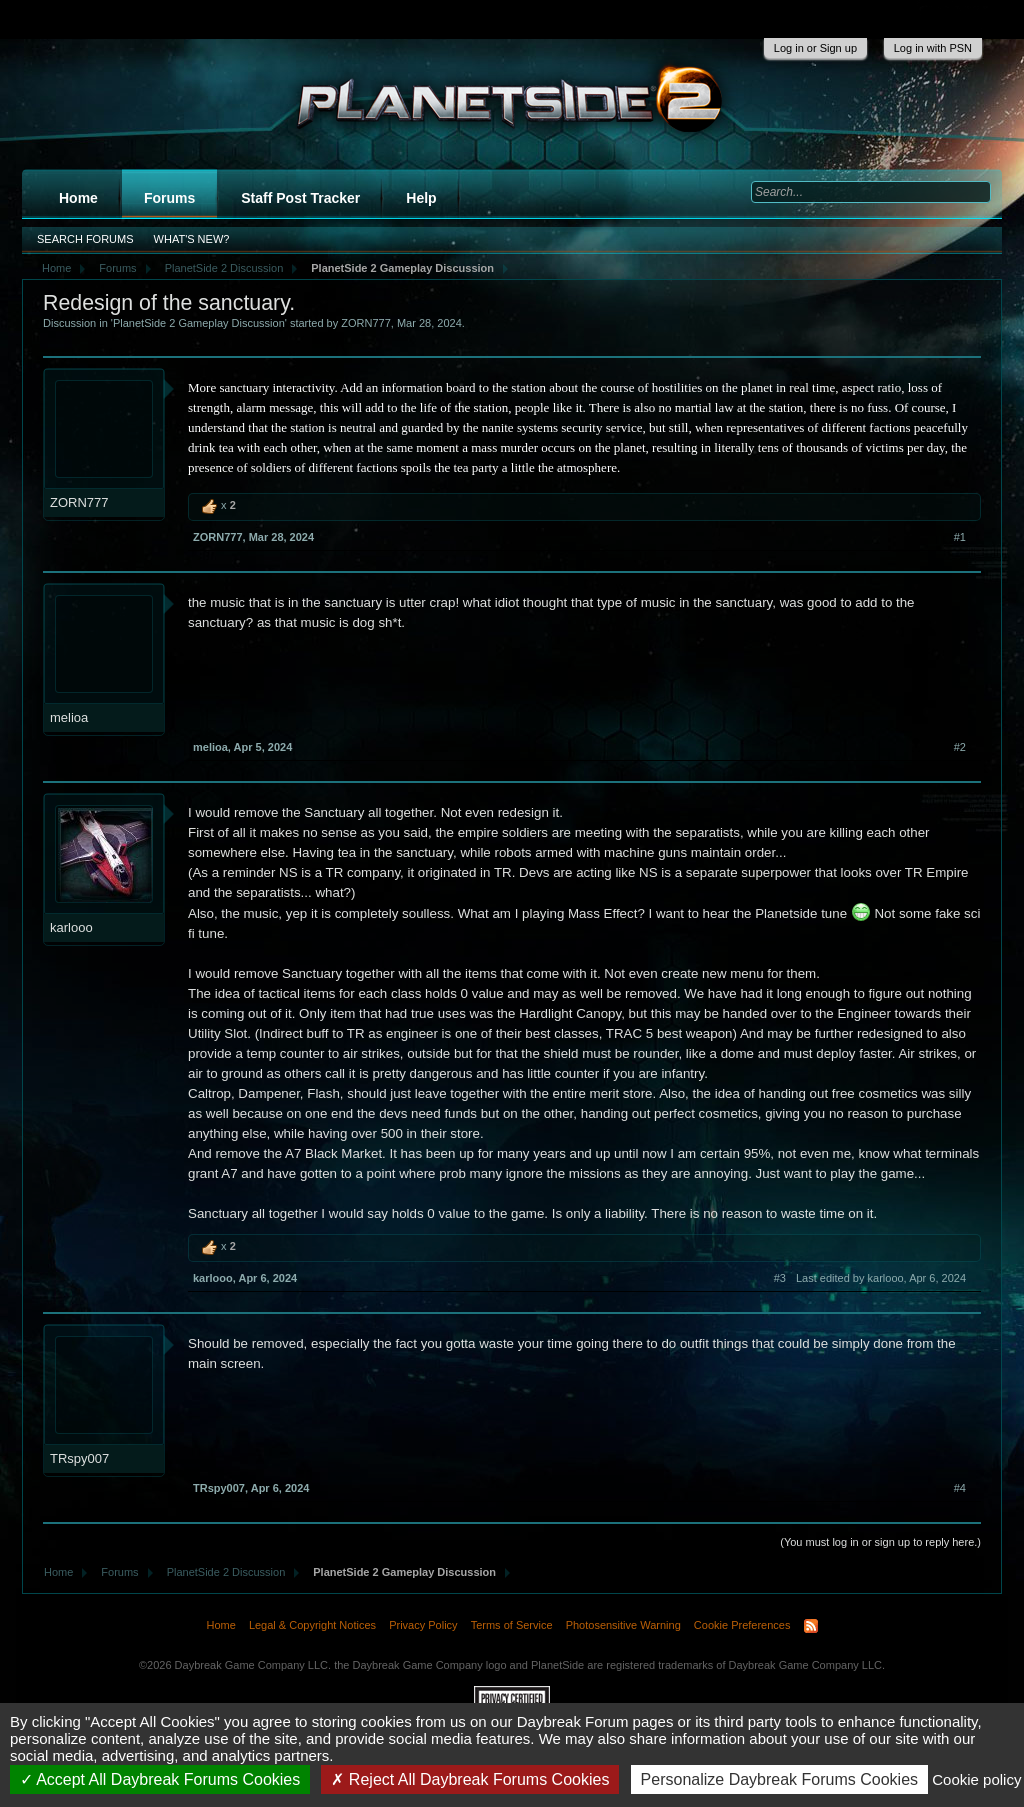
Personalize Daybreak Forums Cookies (779, 1779)
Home (78, 198)
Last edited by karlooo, (881, 1278)
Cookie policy (976, 1779)
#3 (780, 1278)
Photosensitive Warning (623, 1625)
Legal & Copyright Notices (312, 1625)
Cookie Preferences (742, 1625)
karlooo (71, 927)
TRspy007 (79, 1458)
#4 (960, 1488)
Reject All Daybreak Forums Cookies (470, 1779)
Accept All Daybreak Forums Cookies (160, 1779)
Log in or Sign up (815, 48)
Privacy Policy (423, 1625)
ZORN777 (366, 323)
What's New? (192, 239)
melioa (69, 717)
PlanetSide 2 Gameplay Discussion (199, 323)
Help (421, 198)
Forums (169, 198)
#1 (960, 537)
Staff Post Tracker (300, 198)
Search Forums (85, 239)
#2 (960, 747)
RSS (811, 1626)
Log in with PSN (933, 48)
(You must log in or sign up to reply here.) (880, 1542)
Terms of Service (512, 1625)
